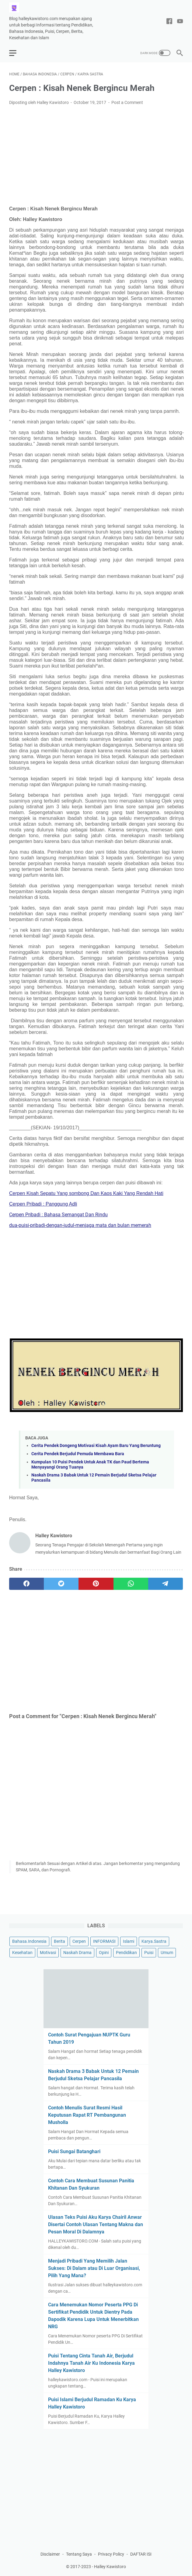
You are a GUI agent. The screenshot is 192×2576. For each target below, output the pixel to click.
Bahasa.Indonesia (29, 1941)
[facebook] (26, 1584)
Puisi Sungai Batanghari (74, 2151)
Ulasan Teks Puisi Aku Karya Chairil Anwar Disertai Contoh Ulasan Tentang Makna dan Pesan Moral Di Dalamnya (95, 2224)
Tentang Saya (79, 2554)
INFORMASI (104, 1941)
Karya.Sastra (153, 1941)
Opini (104, 1952)
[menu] (16, 53)
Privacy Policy (111, 2554)
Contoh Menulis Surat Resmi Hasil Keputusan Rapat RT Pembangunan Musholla (87, 2115)
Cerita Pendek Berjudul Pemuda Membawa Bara (77, 1453)
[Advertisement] (96, 156)
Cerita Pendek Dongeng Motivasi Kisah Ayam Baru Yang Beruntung (96, 1445)
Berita (59, 1941)
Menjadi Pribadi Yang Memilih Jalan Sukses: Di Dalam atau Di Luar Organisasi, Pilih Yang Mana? (94, 2268)
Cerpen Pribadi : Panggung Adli (43, 1204)
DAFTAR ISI (141, 2554)
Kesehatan (22, 1952)
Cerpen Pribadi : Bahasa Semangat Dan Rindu (58, 1214)
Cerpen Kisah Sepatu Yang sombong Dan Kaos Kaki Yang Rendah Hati (86, 1193)
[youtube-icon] (180, 21)
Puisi (148, 1952)
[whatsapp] (130, 1584)
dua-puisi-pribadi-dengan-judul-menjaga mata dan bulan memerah (80, 1225)
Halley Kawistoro (110, 2566)
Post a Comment (127, 102)
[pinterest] (96, 1584)
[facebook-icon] (169, 21)
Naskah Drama (77, 1952)
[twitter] (61, 1584)
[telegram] (165, 1584)
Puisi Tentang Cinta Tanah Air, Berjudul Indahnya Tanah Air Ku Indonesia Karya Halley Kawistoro (91, 2363)
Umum (167, 1952)
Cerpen (79, 1941)
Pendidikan (126, 1952)
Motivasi (48, 1952)
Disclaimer (50, 2554)
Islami (128, 1941)
